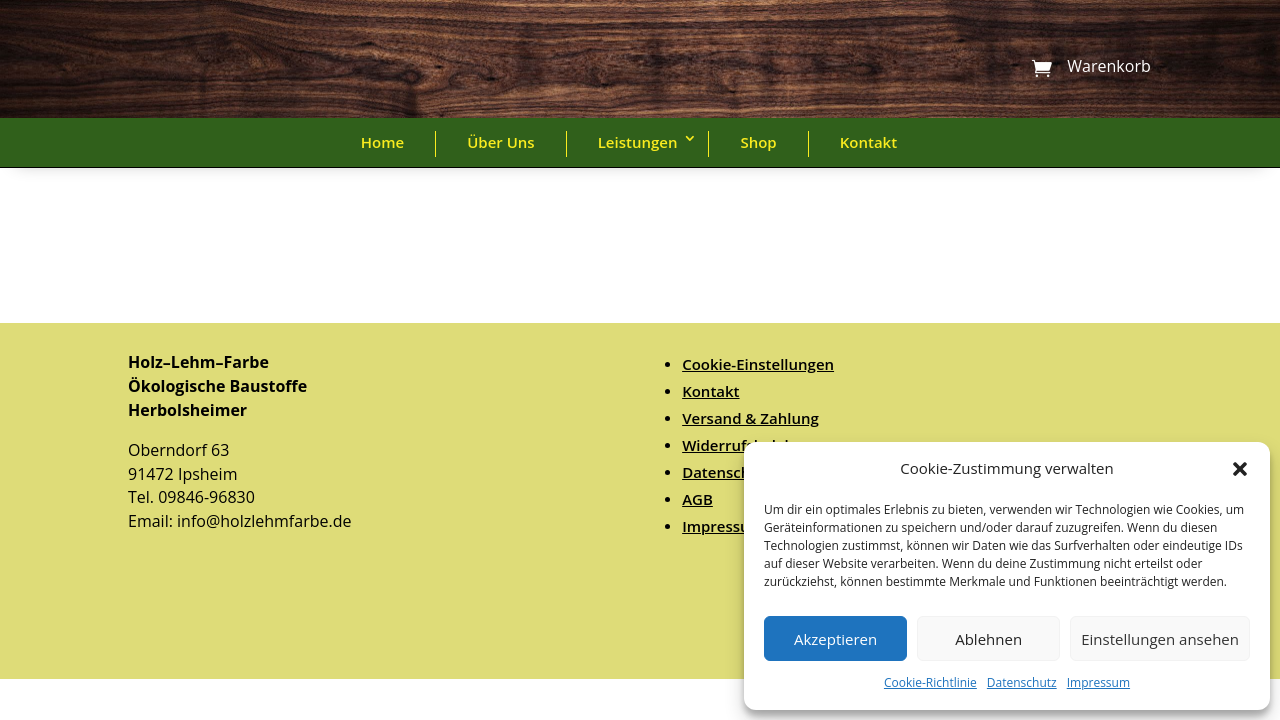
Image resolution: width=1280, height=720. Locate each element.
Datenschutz (1022, 682)
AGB (697, 499)
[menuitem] (917, 364)
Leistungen (638, 142)
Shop (758, 142)
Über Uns (500, 142)
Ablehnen (988, 639)
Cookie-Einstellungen (758, 364)
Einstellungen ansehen (1160, 639)
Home (382, 142)
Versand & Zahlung (750, 418)
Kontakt (868, 142)
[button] (1240, 469)
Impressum (1098, 682)
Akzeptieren (835, 639)
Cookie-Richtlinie (930, 682)
